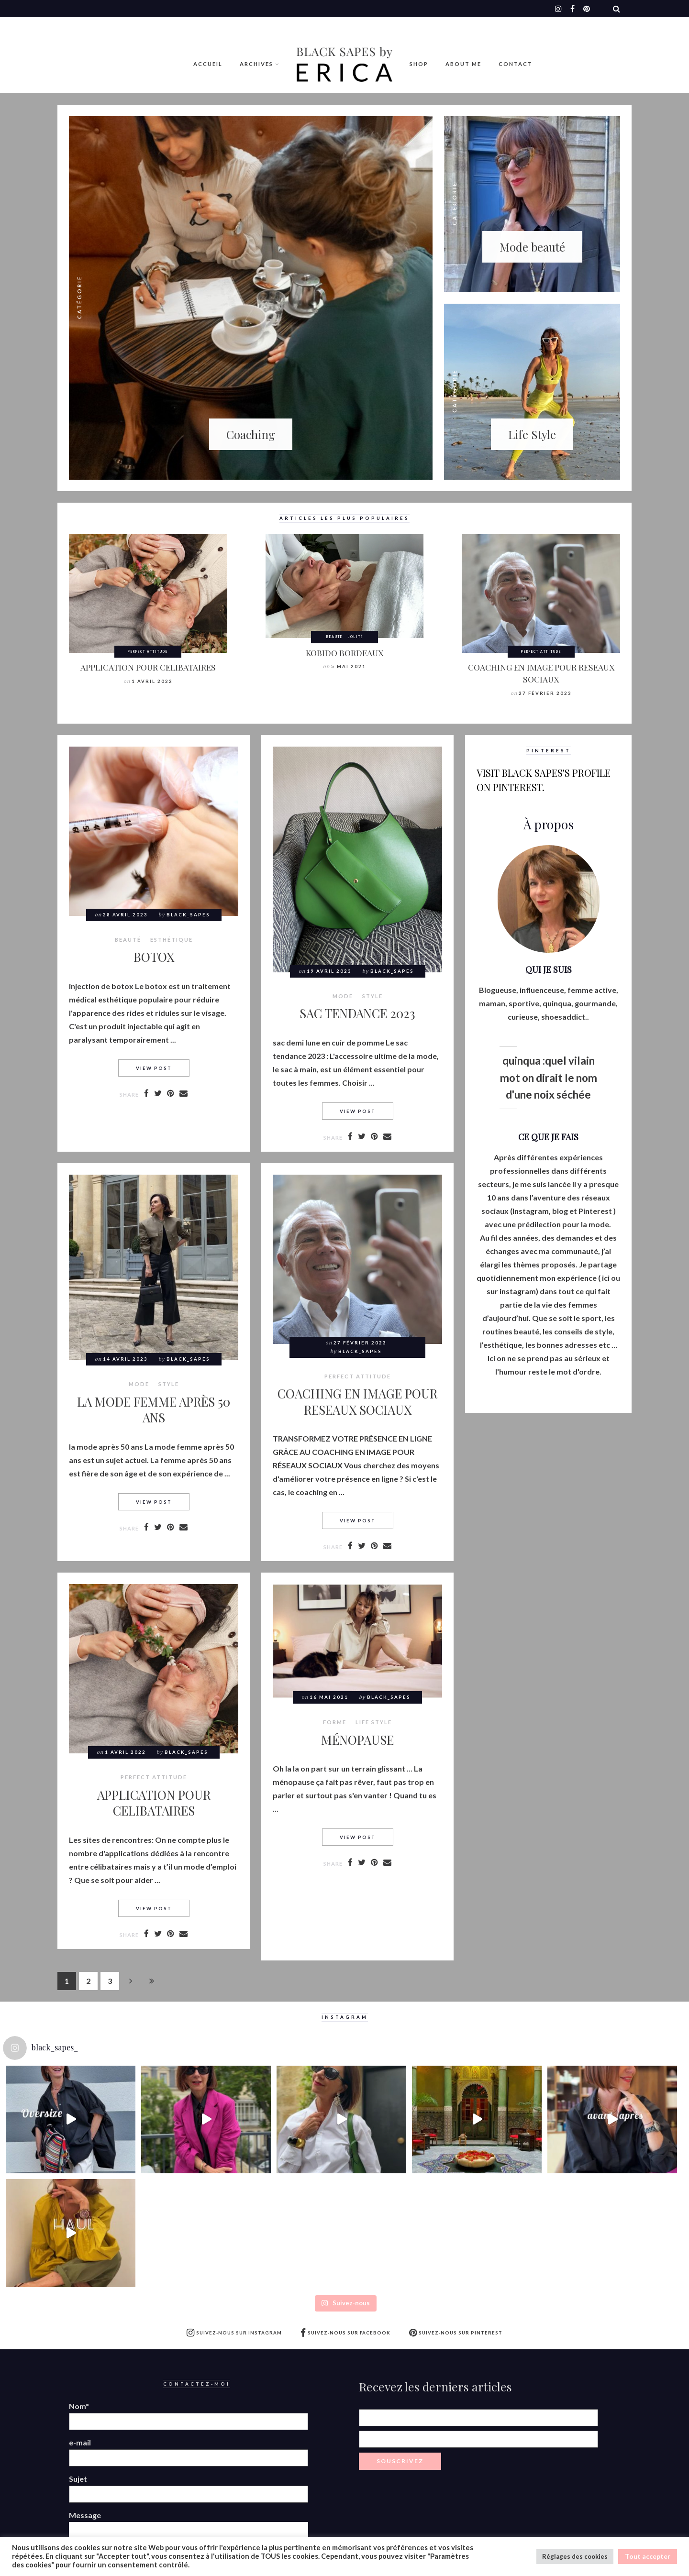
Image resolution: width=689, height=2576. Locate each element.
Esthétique (171, 940)
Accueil (207, 64)
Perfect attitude (148, 651)
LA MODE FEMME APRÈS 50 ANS (153, 1409)
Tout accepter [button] (647, 2556)
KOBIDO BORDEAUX (344, 652)
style (372, 996)
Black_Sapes (188, 914)
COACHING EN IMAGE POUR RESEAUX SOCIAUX (541, 672)
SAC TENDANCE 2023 (357, 1013)
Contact (516, 64)
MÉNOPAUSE (357, 1739)
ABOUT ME (463, 64)
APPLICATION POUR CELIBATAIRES (148, 666)
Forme (334, 1722)
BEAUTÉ (334, 636)
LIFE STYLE (374, 1722)
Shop (419, 64)
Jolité (355, 636)
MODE (343, 996)
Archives (256, 64)
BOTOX (153, 956)
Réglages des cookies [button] (575, 2556)
